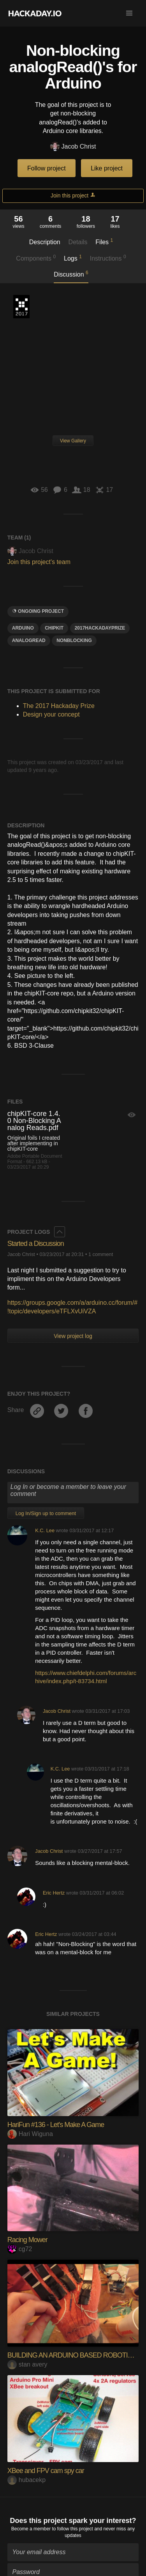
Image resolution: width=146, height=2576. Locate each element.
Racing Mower (27, 2240)
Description (44, 242)
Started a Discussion (35, 1243)
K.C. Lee (45, 1530)
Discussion (71, 274)
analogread (29, 640)
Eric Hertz (54, 1893)
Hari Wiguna (30, 2134)
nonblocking (74, 640)
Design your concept (51, 714)
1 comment (100, 1254)
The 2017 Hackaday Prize (21, 306)
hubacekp (26, 2480)
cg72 (19, 2249)
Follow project (46, 168)
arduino (23, 628)
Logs (73, 258)
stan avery (27, 2364)
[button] (129, 13)
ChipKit (54, 628)
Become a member (31, 2524)
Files (104, 241)
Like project (107, 168)
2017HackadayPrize (100, 628)
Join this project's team (38, 562)
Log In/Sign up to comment (46, 1513)
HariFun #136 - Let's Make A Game (55, 2125)
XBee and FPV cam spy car (45, 2471)
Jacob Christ (73, 146)
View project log (73, 1336)
